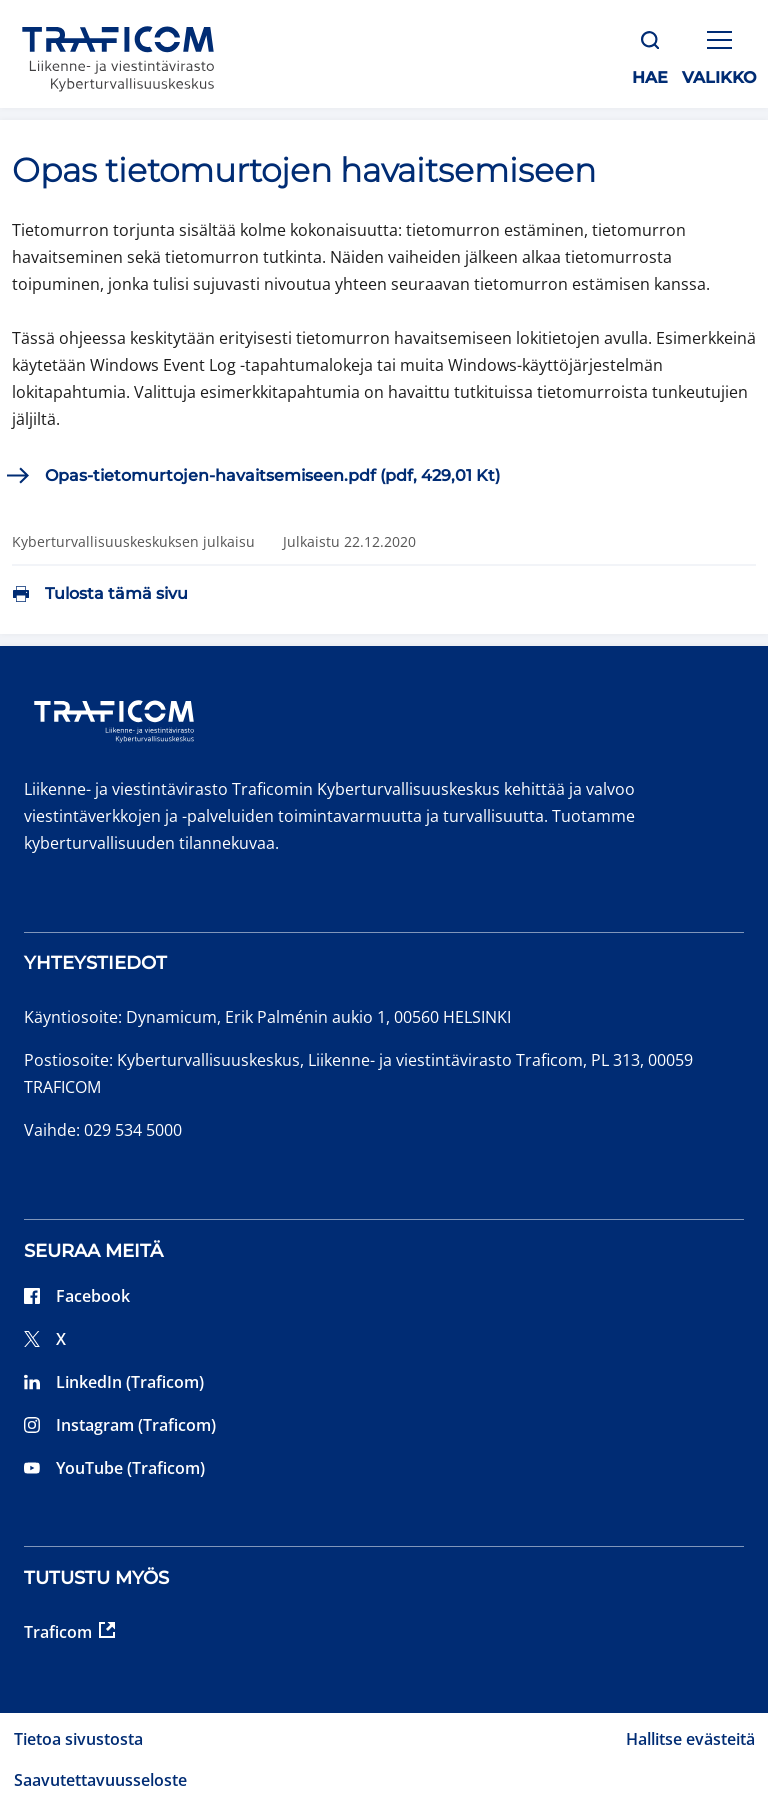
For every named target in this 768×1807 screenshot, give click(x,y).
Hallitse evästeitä (690, 1739)
